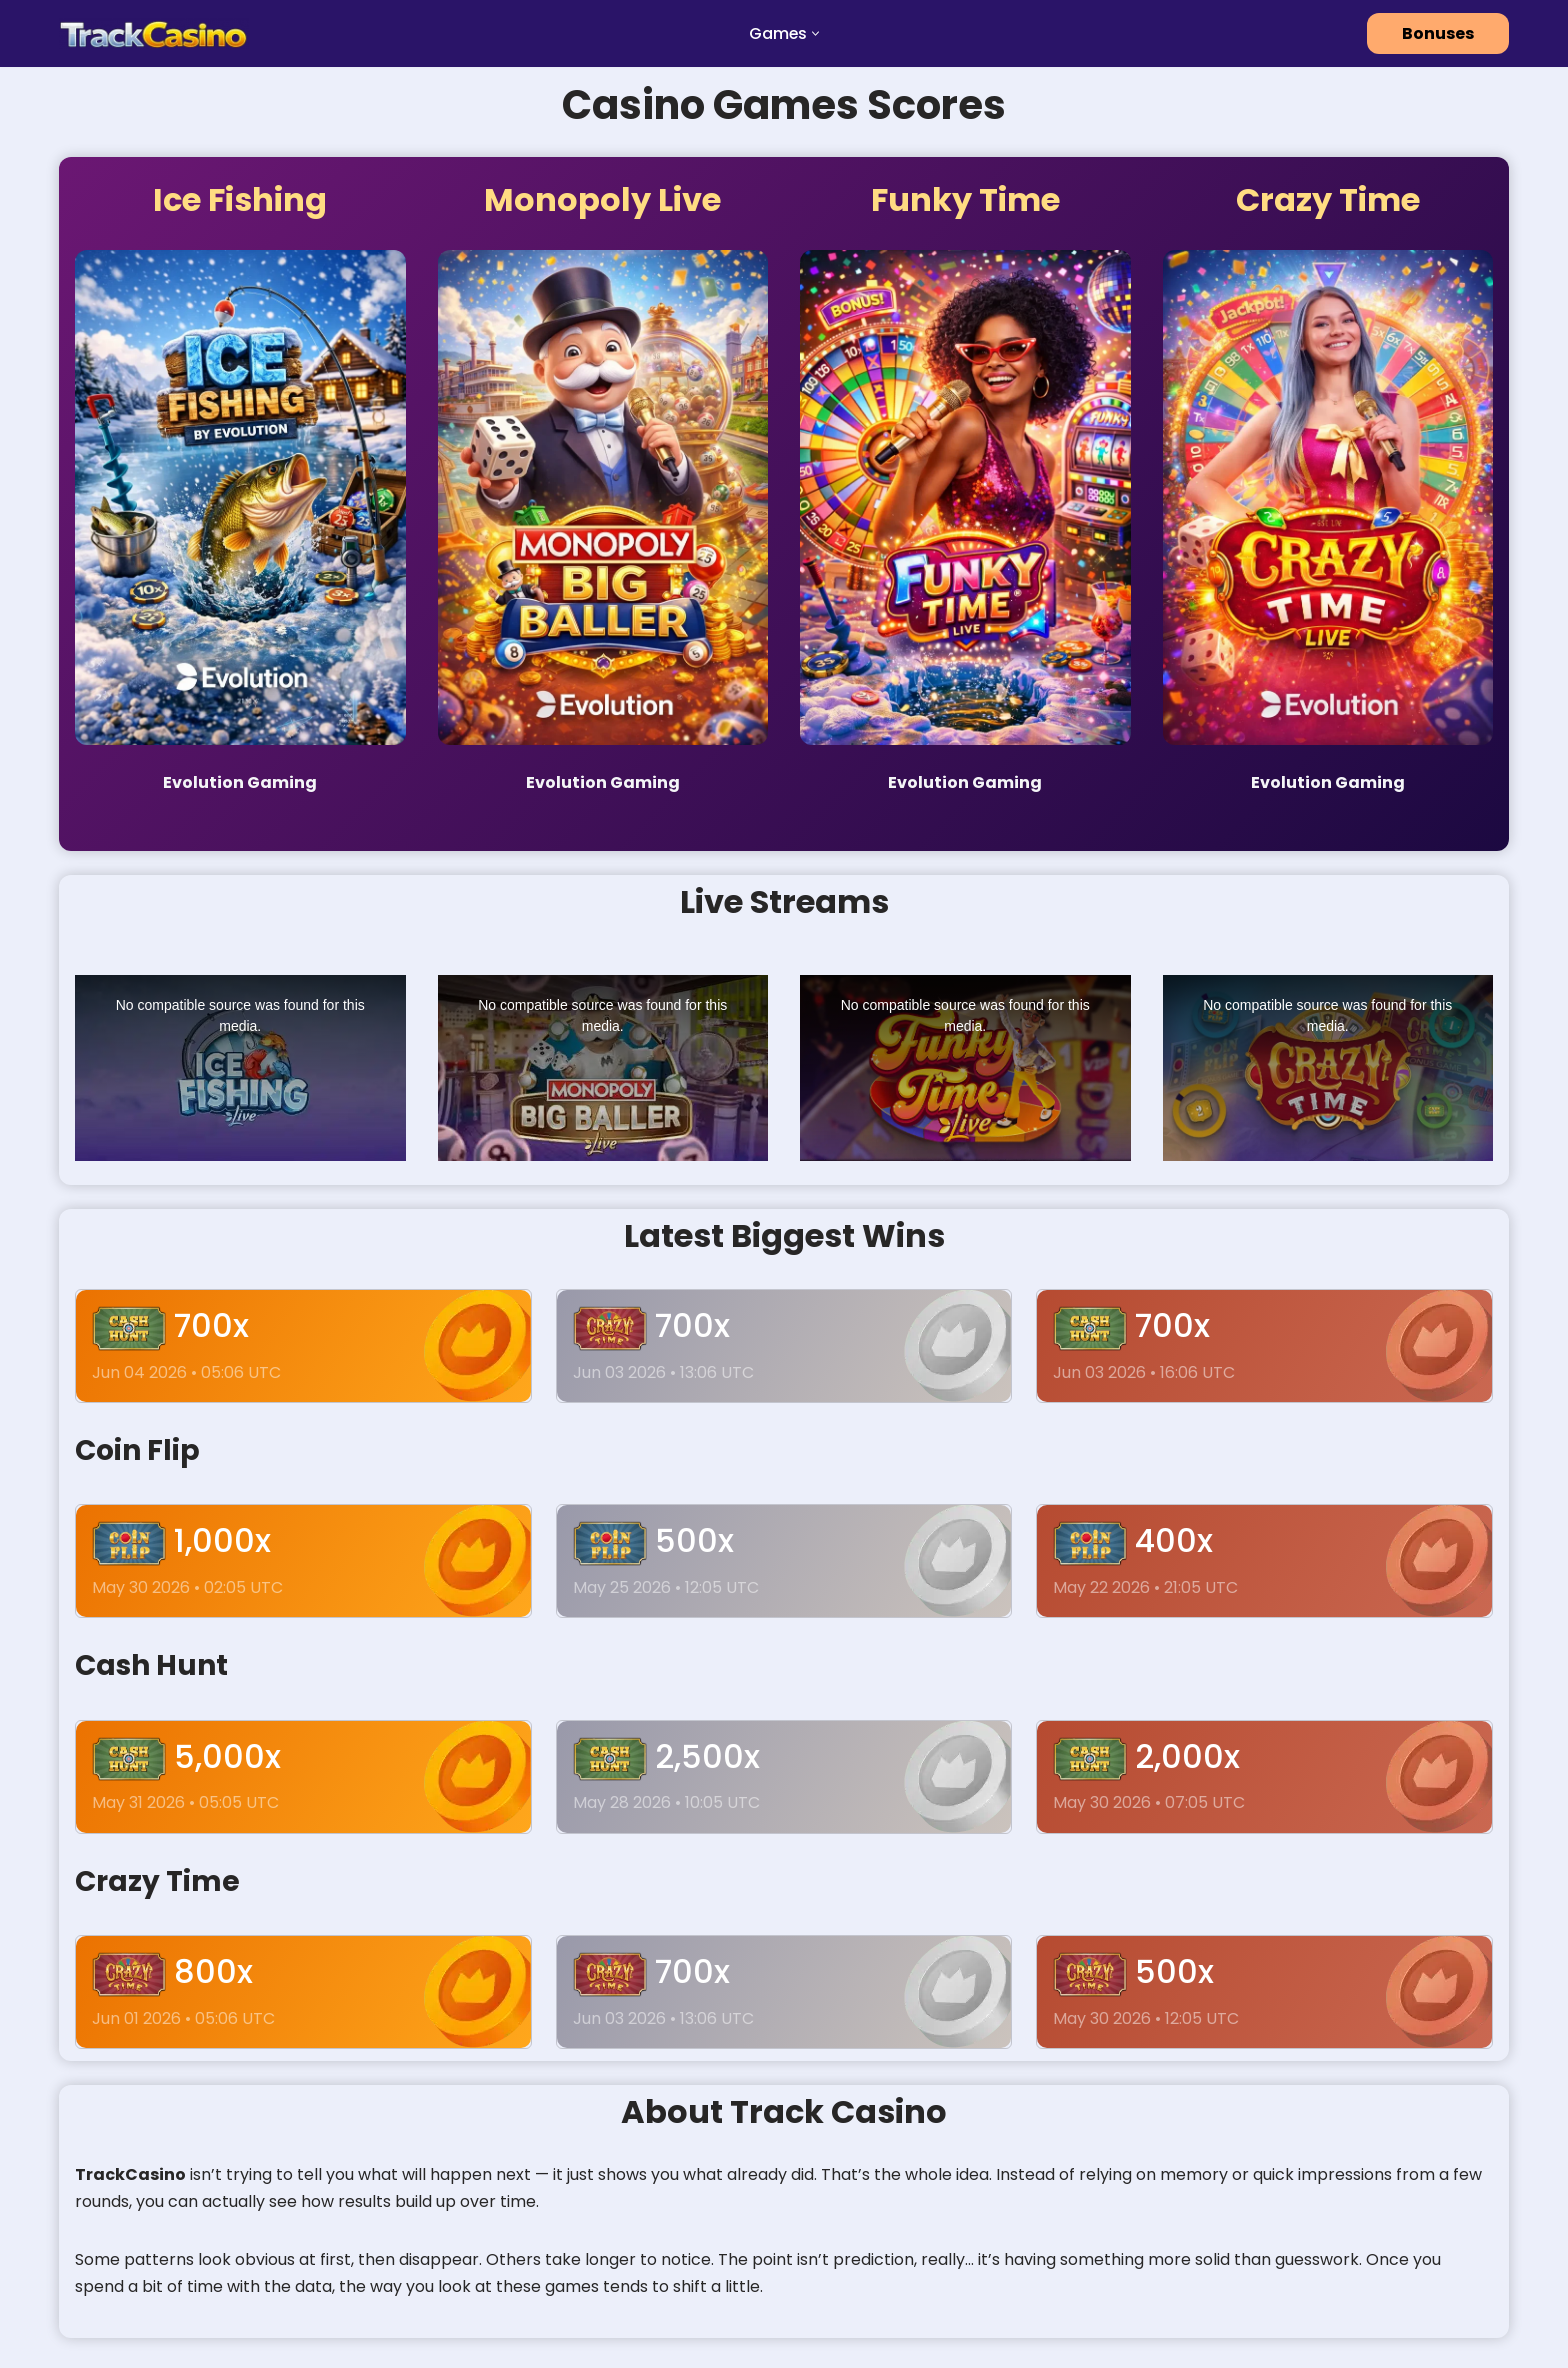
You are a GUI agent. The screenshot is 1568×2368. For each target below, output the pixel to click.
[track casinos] (154, 33)
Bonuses (1438, 33)
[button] (816, 33)
